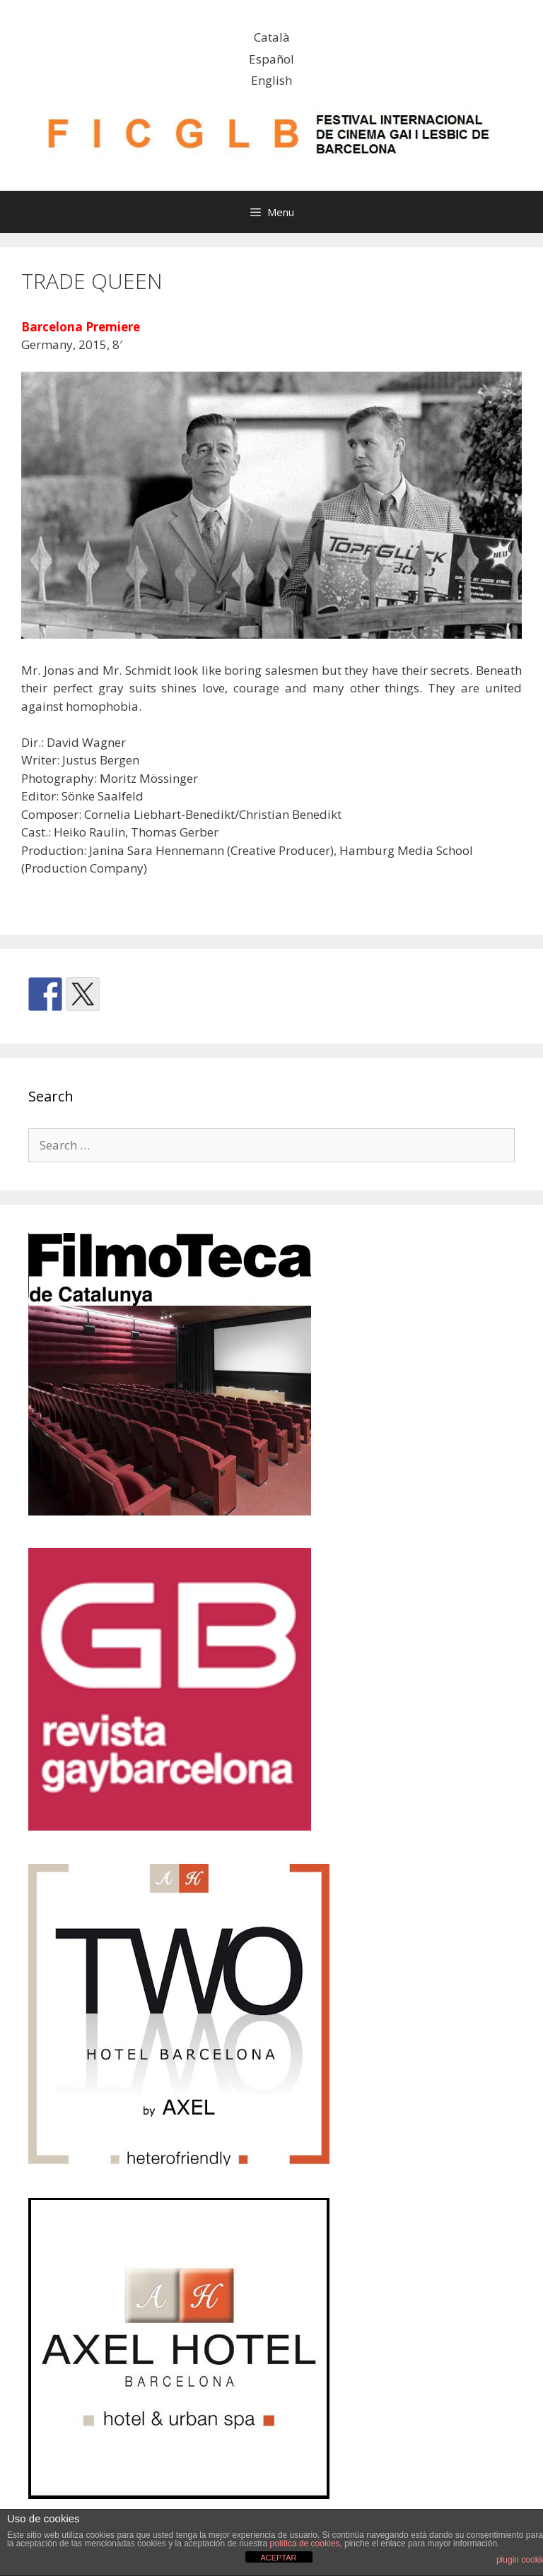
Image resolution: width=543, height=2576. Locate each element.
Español (271, 59)
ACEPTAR (278, 2557)
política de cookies (305, 2543)
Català (272, 37)
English (271, 80)
